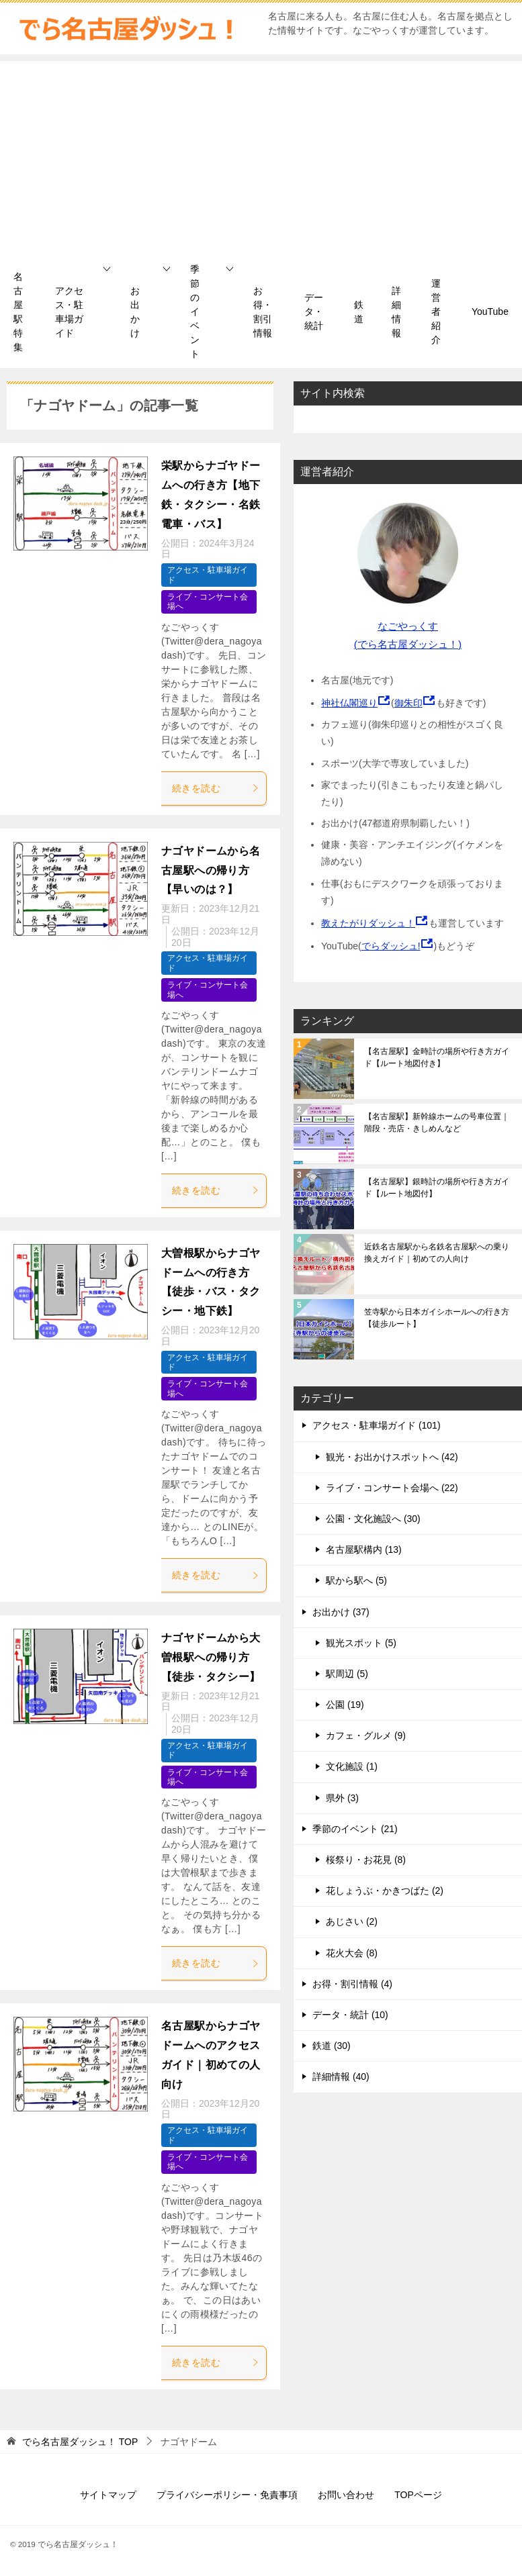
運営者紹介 (436, 311)
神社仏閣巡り (349, 703)
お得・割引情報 (262, 311)
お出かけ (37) (340, 1612)
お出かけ (135, 311)
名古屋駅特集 (18, 311)
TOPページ (418, 2494)
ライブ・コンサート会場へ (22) (392, 1487)
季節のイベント (195, 311)
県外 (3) (342, 1798)
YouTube (490, 311)
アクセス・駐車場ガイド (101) (376, 1425)
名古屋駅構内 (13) (364, 1549)
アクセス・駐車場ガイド (69, 311)
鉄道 (358, 311)
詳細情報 (396, 311)
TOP (80, 2441)
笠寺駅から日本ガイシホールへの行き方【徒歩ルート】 (436, 1318)
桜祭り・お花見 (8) (366, 1859)
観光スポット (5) (361, 1642)
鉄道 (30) (331, 2045)
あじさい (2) (352, 1921)
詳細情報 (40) (340, 2076)
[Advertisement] (261, 155)
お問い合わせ (346, 2494)
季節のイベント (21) (355, 1828)
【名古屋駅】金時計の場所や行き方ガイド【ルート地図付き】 (436, 1057)
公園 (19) (345, 1704)
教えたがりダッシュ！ (368, 923)
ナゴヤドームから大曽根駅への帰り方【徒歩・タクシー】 (211, 1657)
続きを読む (215, 788)
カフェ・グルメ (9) (366, 1735)
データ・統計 (313, 311)
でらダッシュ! (391, 946)
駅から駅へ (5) (356, 1580)
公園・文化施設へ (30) (373, 1518)
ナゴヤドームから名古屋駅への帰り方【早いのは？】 (211, 870)
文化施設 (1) (352, 1766)
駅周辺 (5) (347, 1673)
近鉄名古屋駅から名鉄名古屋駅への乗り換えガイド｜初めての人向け (436, 1252)
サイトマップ (108, 2494)
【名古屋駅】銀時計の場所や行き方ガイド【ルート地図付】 (436, 1187)
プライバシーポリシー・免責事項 (227, 2494)
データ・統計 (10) (350, 2014)
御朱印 (408, 703)
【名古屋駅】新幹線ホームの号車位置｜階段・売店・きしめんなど (436, 1122)
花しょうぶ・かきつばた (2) (384, 1890)
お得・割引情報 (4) (352, 1983)
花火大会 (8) (352, 1953)
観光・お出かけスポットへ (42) (392, 1456)
